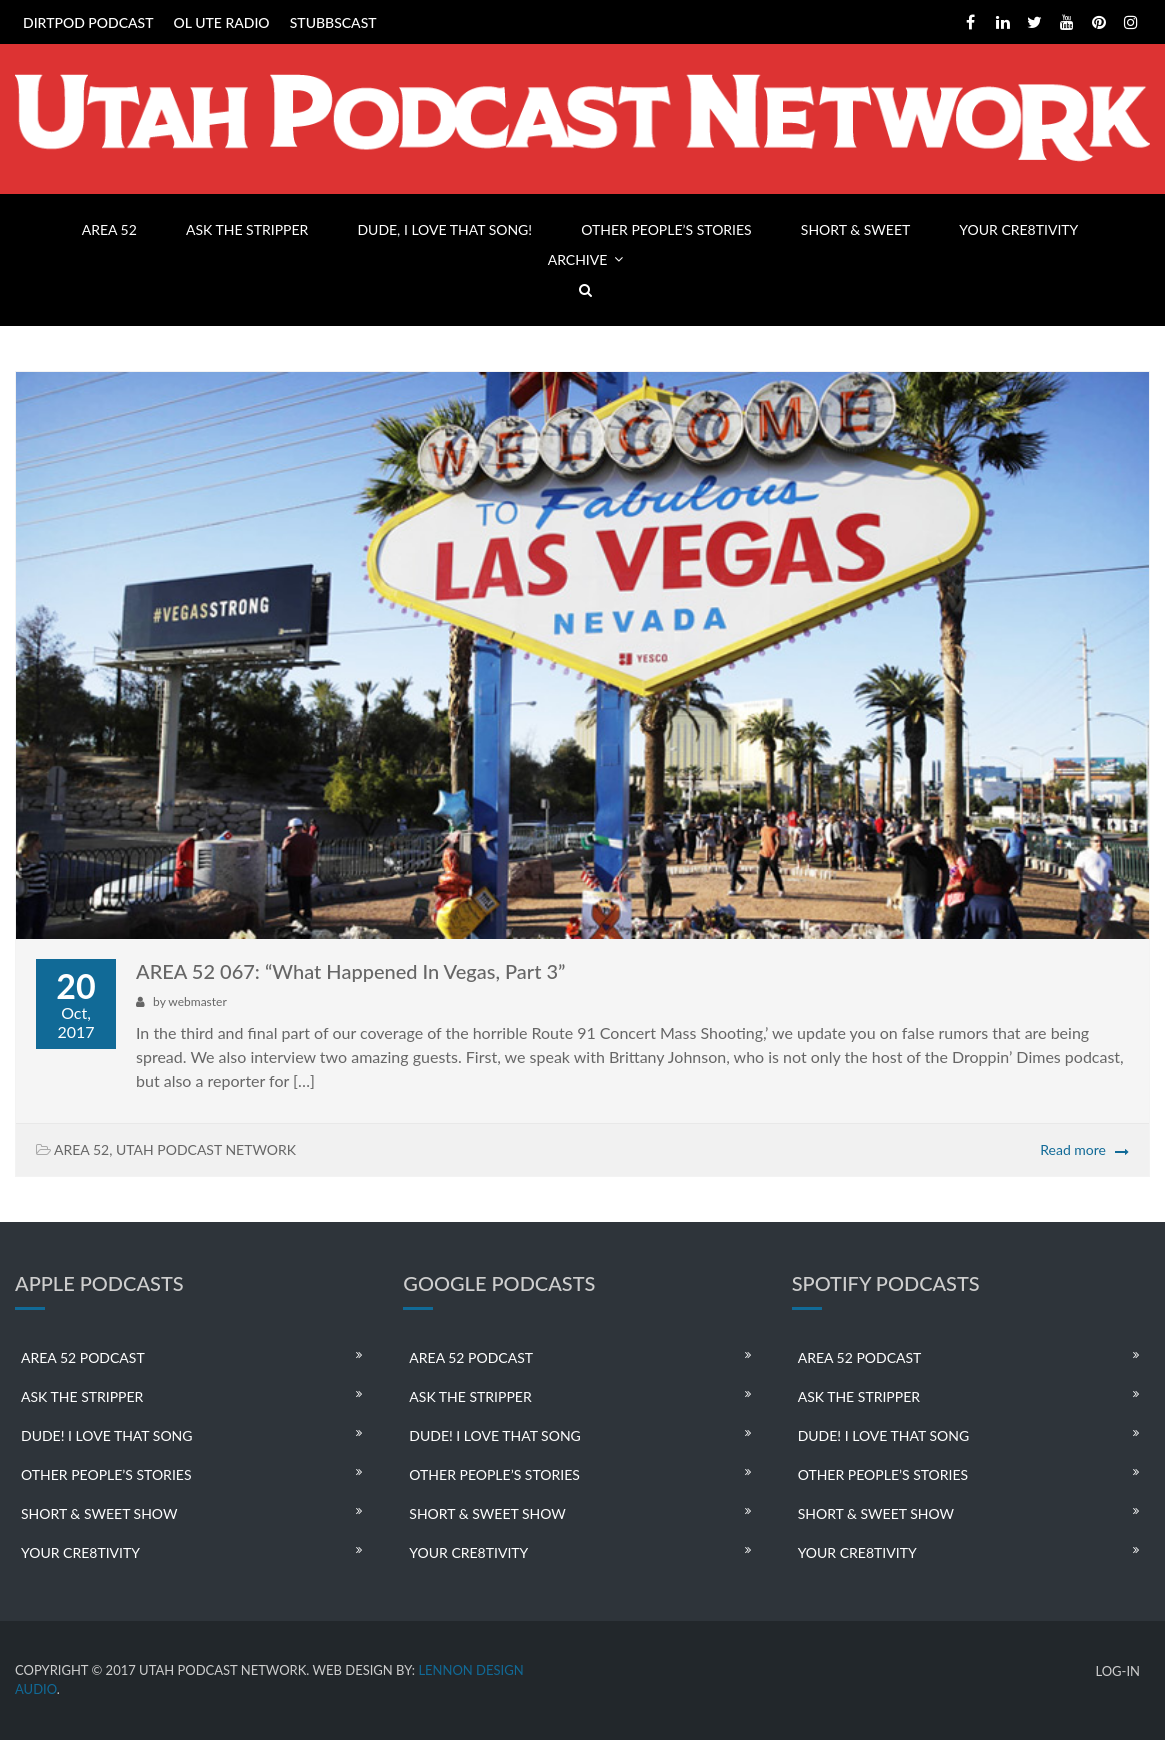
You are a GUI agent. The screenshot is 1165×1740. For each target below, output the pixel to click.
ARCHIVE (578, 259)
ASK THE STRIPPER (247, 229)
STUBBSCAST (333, 22)
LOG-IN (1117, 1671)
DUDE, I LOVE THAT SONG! (444, 229)
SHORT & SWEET (855, 229)
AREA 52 (109, 229)
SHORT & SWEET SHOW (99, 1513)
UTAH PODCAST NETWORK (206, 1149)
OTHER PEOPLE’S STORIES (666, 229)
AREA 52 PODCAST (83, 1357)
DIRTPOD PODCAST (88, 22)
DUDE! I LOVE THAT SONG (107, 1435)
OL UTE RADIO (222, 22)
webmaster (197, 1001)
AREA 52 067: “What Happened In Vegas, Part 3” (350, 971)
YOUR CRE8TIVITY (1018, 229)
